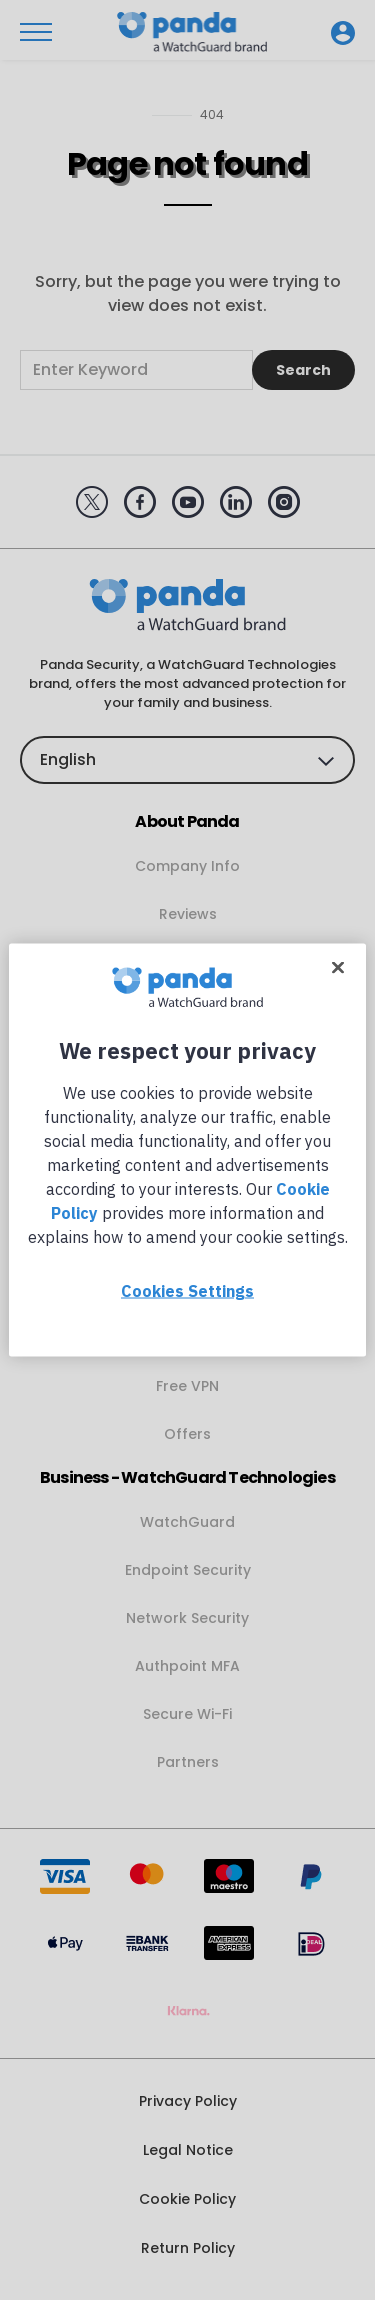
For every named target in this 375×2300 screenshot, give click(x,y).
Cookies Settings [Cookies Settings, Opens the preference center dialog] (187, 1291)
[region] (187, 1150)
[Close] (338, 968)
